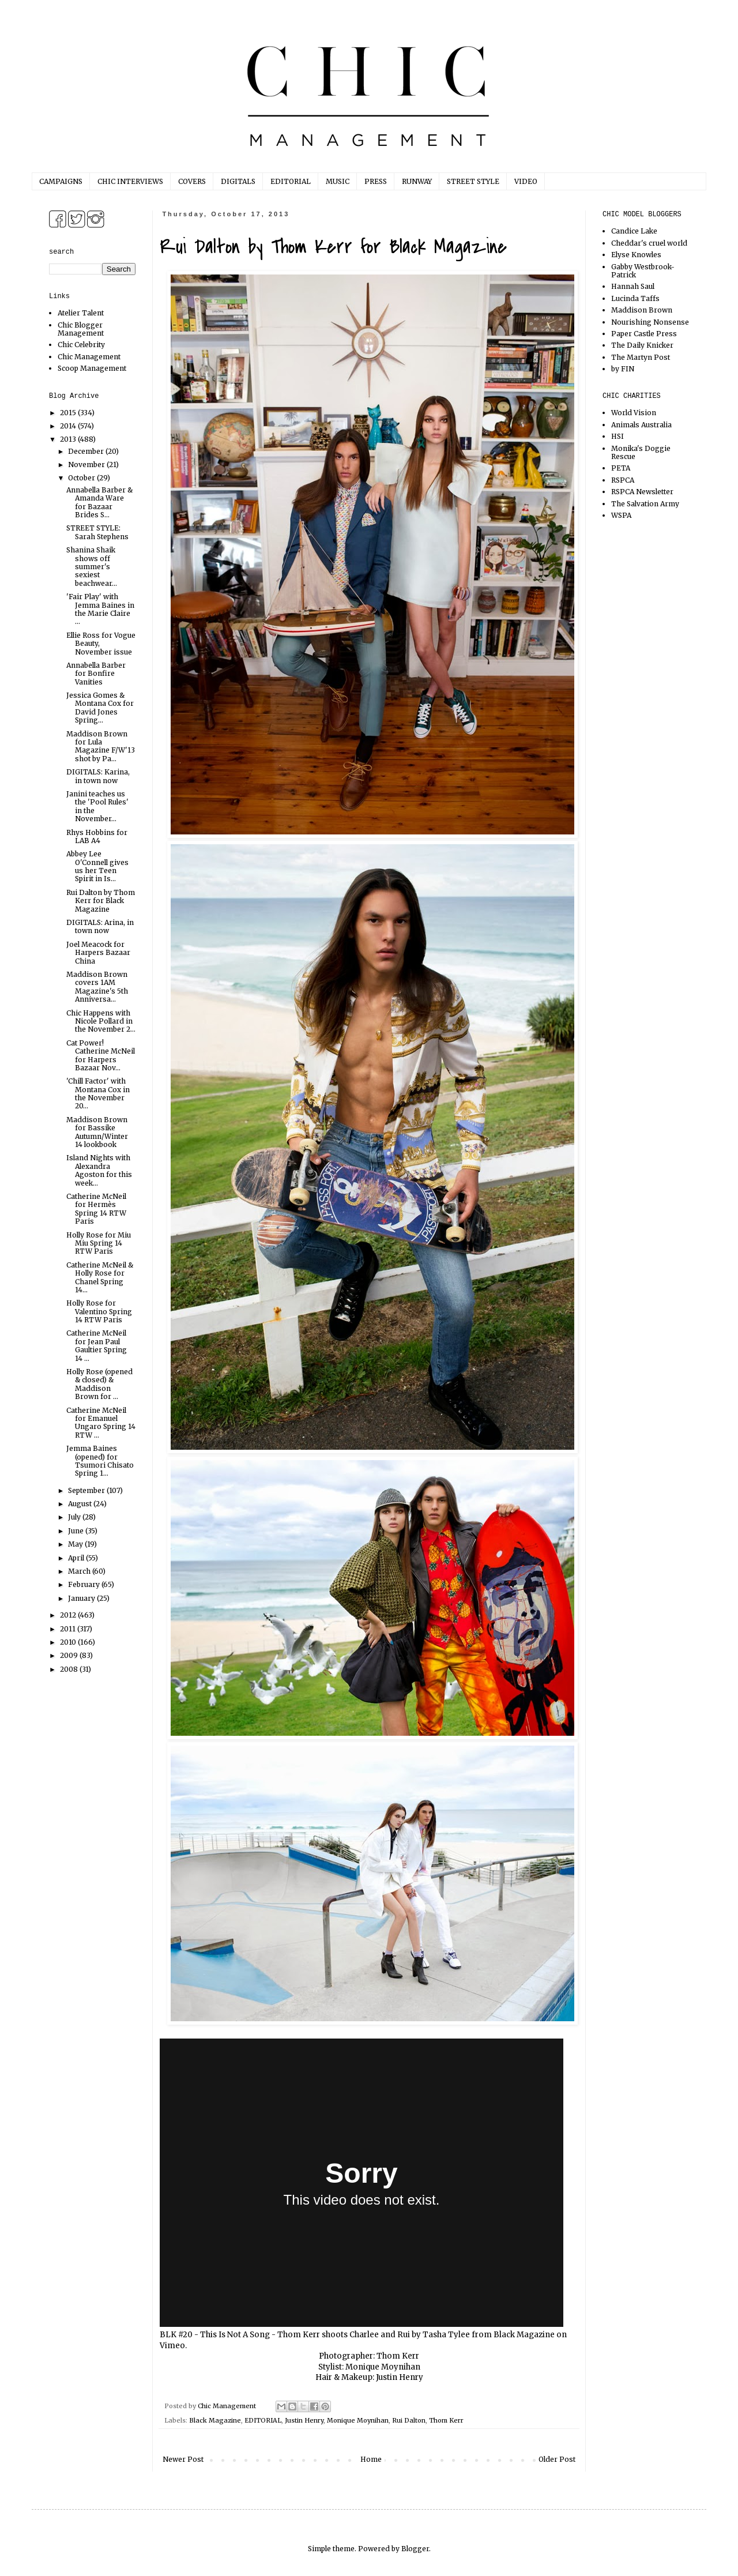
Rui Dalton (409, 2420)
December (87, 451)
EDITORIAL (290, 181)
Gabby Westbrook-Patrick (643, 270)
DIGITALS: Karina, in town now (98, 776)
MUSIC (337, 181)
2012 (69, 1615)
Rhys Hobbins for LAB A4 (96, 836)
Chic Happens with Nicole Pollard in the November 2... (100, 1021)
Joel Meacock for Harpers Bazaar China (98, 952)
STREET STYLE (473, 181)
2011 (68, 1628)
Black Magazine (524, 2335)
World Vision (633, 412)
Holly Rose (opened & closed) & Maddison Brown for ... (99, 1384)
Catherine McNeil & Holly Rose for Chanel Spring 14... (99, 1277)
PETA (620, 468)
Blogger (415, 2548)
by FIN (622, 368)
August (80, 1503)
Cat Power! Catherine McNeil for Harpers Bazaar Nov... (100, 1055)
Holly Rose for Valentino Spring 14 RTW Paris (99, 1311)
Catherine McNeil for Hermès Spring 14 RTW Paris (96, 1208)
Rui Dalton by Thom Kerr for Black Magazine (100, 900)
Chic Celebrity (81, 344)
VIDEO (525, 181)
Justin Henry (304, 2420)
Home (371, 2459)
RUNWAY (417, 181)
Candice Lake (634, 231)
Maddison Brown (641, 310)
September (87, 1490)
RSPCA (622, 480)
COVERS (192, 181)
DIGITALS (238, 181)
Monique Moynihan (358, 2420)
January (82, 1598)
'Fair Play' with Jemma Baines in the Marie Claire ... (100, 609)
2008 (70, 1669)
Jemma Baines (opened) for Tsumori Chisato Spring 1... (100, 1460)
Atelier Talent (81, 313)
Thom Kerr (446, 2420)
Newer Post (183, 2459)
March (80, 1571)
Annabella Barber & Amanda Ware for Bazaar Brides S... (99, 502)
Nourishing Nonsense (650, 322)
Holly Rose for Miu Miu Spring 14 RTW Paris (98, 1243)
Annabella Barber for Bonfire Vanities (96, 673)
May (76, 1544)
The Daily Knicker (642, 345)
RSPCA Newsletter (642, 491)
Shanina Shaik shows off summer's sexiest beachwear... (91, 567)
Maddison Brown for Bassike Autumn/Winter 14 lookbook (97, 1132)
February (84, 1584)
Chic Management (89, 356)
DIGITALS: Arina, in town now (100, 926)
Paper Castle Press (644, 333)
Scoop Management (92, 368)
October (82, 477)
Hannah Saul (632, 286)
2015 (69, 412)
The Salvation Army (645, 503)
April (77, 1558)
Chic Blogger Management (81, 329)
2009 (70, 1655)
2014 (69, 426)
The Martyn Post (640, 357)
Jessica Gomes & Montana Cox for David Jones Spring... (100, 707)
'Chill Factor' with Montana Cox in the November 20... (98, 1093)
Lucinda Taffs (635, 298)
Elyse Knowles (636, 254)
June (76, 1530)
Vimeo (172, 2346)
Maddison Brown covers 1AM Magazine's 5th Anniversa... (97, 986)
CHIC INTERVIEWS (130, 181)
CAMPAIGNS (60, 181)
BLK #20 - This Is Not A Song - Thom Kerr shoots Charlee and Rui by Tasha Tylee (315, 2335)
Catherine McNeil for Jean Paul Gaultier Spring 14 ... (96, 1345)
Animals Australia (641, 424)
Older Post (557, 2459)
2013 (69, 439)
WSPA (621, 515)
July (75, 1517)
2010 (69, 1642)
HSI (617, 436)
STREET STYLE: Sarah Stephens (97, 532)
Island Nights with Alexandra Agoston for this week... (99, 1170)
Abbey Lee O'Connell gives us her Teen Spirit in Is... (97, 866)
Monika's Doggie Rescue (641, 452)
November (87, 464)
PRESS (375, 181)
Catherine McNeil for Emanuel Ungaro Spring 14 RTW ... (100, 1422)
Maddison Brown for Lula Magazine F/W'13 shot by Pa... (100, 746)
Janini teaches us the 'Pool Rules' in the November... (97, 806)
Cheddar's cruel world (649, 243)
